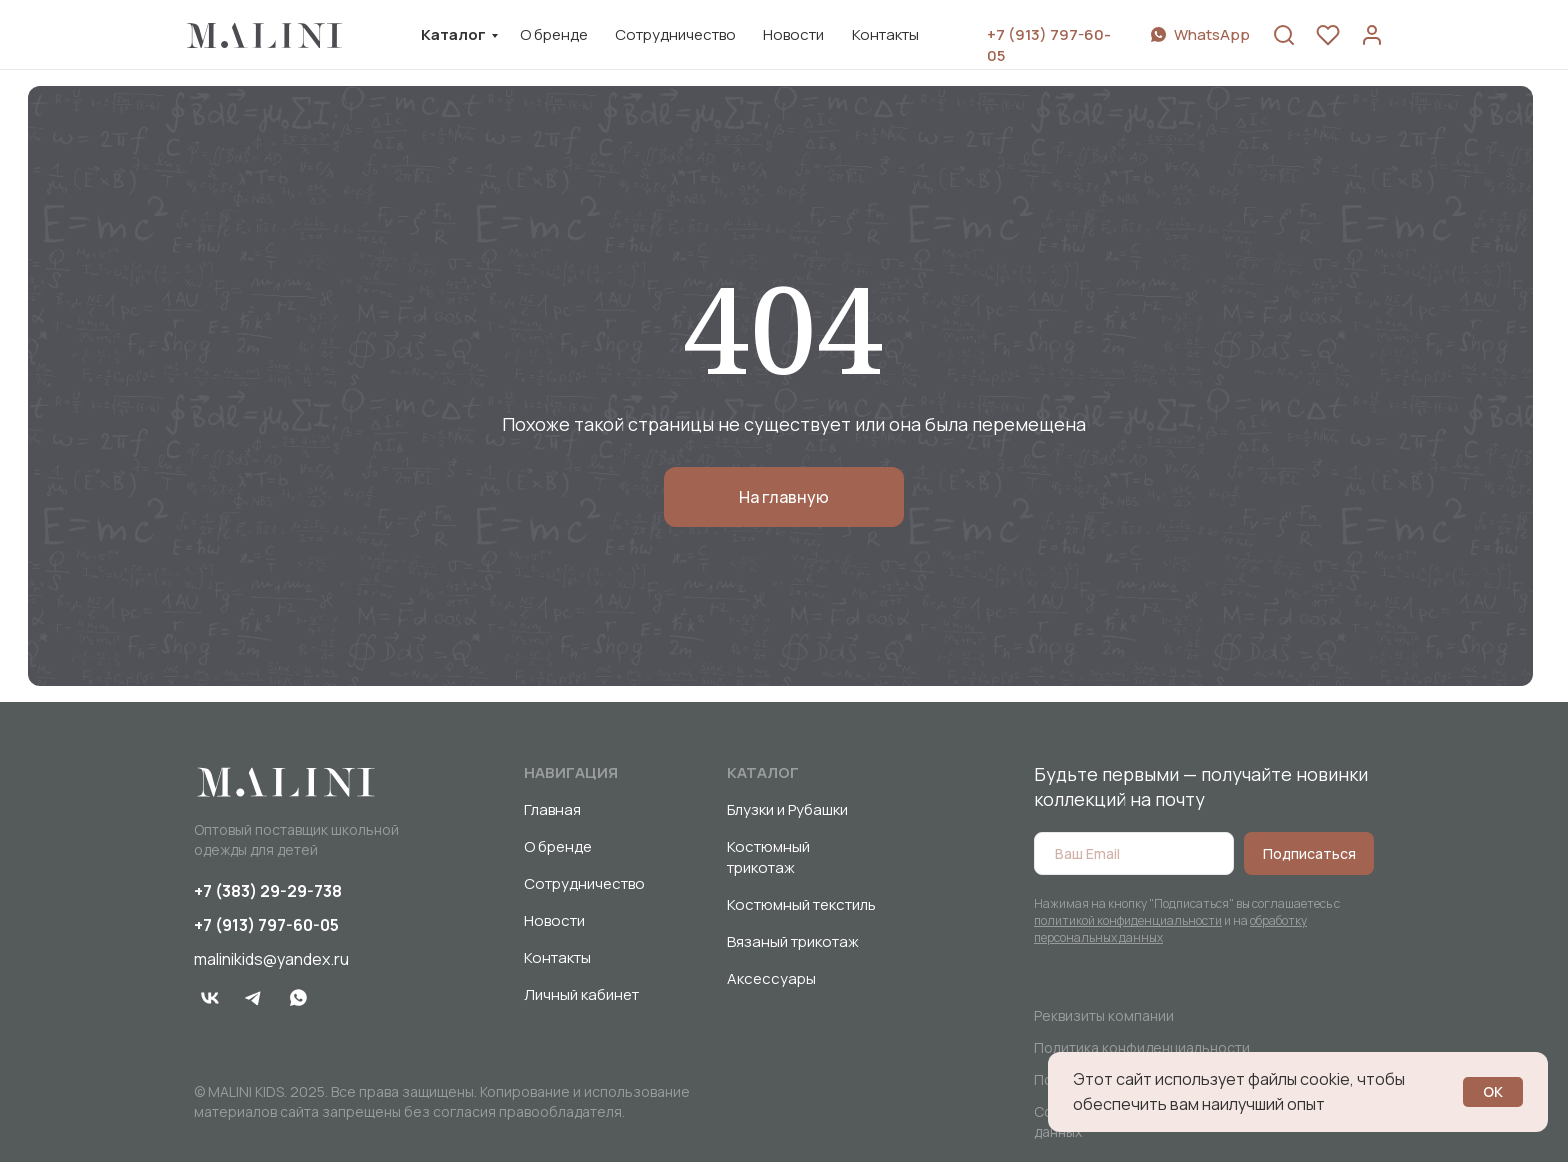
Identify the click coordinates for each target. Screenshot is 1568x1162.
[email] (1134, 853)
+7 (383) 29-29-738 (268, 891)
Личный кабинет (581, 994)
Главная (552, 809)
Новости (793, 34)
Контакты (885, 34)
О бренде (554, 34)
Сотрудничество (675, 34)
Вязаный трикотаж (793, 941)
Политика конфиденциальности (1142, 1047)
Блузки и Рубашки (787, 809)
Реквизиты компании (1104, 1015)
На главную (784, 497)
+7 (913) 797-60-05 (266, 925)
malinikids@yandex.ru (271, 959)
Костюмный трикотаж (768, 857)
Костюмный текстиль (801, 904)
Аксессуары (771, 978)
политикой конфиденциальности (1128, 920)
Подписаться (1309, 853)
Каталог (453, 34)
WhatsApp (1212, 34)
